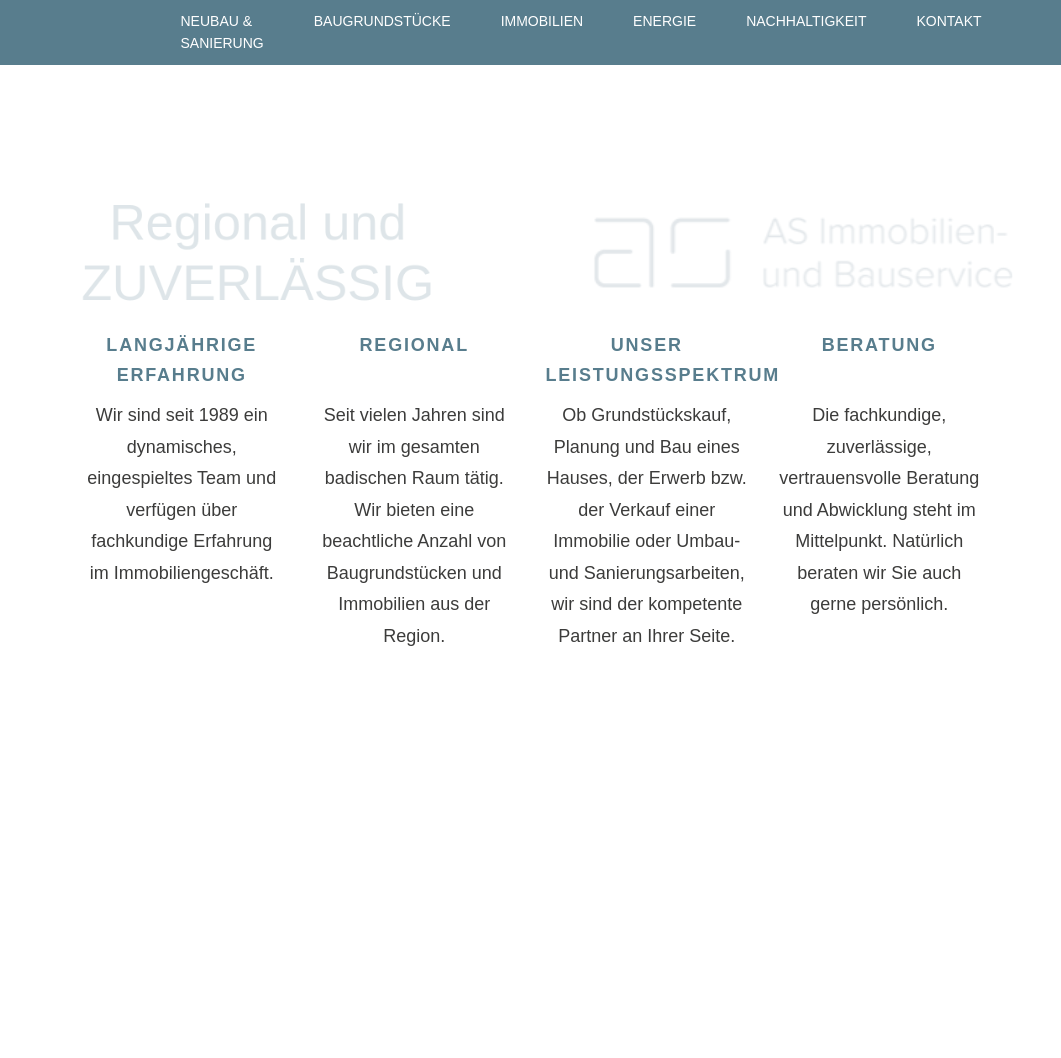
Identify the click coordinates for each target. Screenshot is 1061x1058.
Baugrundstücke (382, 21)
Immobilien (542, 21)
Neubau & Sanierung (222, 32)
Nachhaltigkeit (806, 21)
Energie (664, 21)
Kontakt (948, 21)
